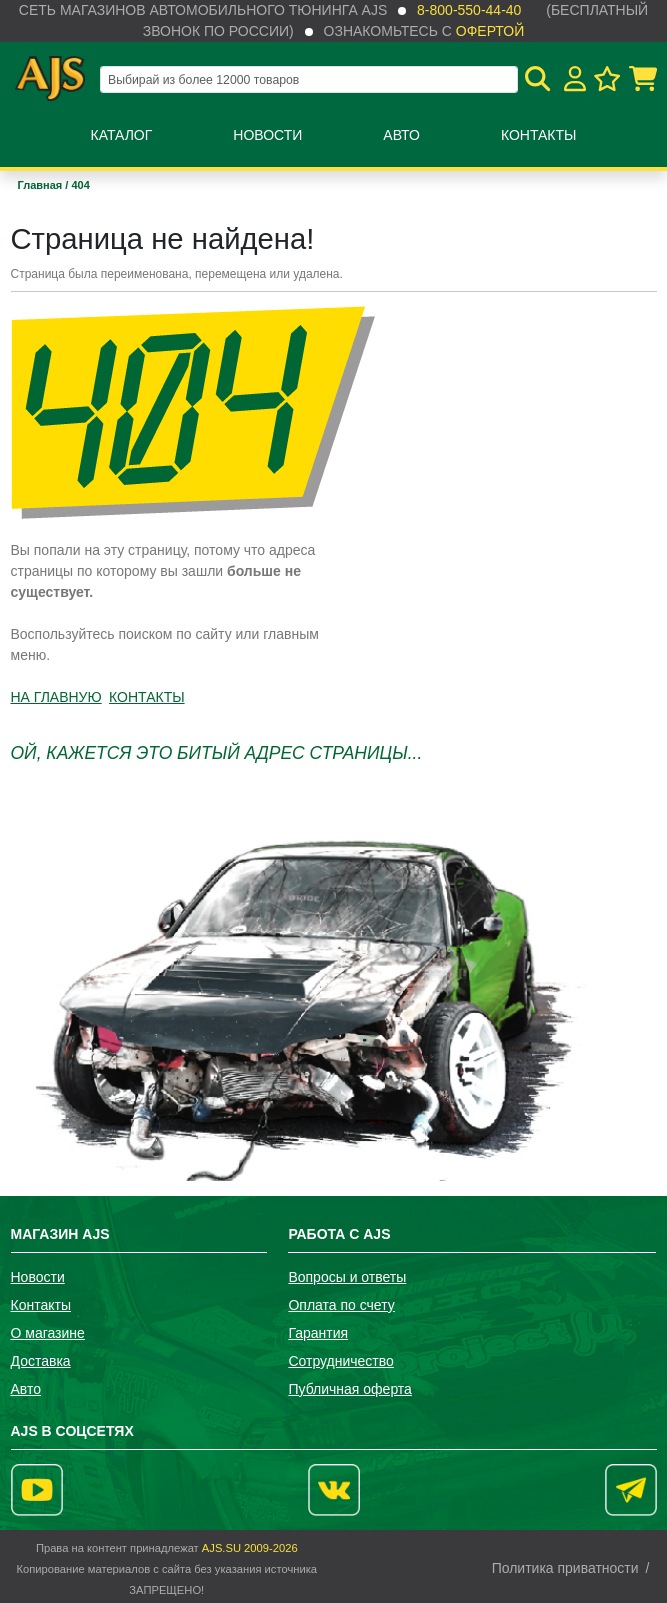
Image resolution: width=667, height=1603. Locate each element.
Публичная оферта (350, 1389)
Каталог (122, 135)
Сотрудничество (340, 1361)
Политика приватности (565, 1568)
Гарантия (318, 1333)
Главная (42, 185)
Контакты (539, 135)
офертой (490, 31)
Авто (401, 135)
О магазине (48, 1333)
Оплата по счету (341, 1305)
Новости (267, 135)
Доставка (41, 1361)
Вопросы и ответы (347, 1277)
